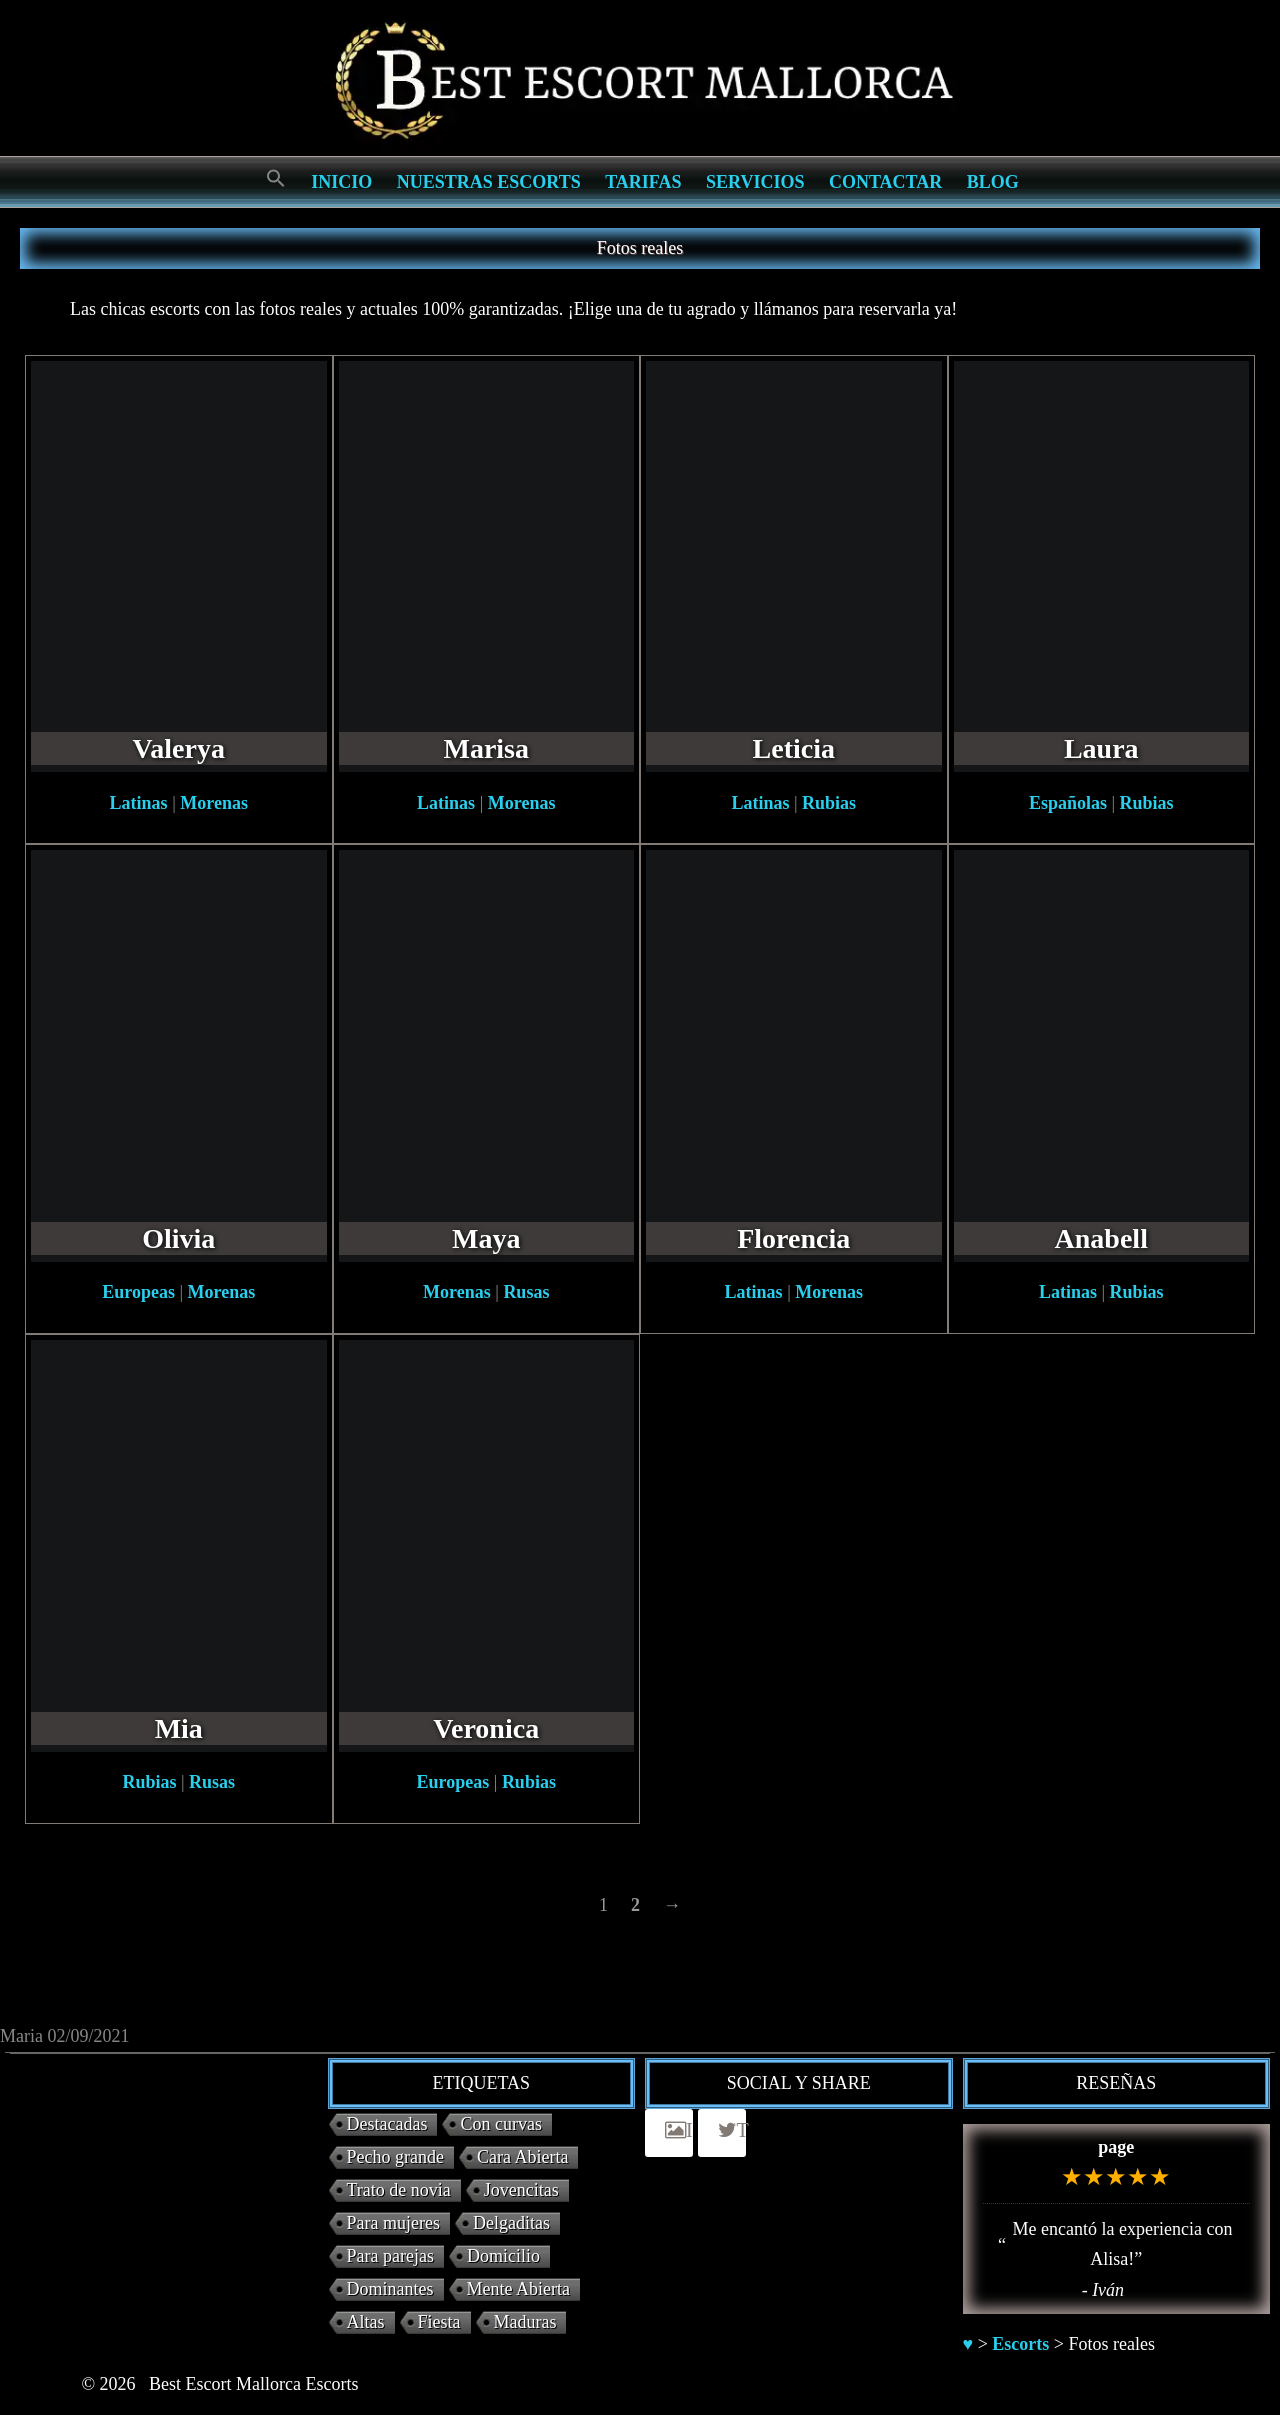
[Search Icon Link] (276, 179)
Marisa (486, 748)
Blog (993, 182)
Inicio (341, 182)
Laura (1101, 748)
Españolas (1068, 803)
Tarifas (643, 182)
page (1116, 2147)
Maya (486, 1238)
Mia (179, 1728)
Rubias (829, 803)
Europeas (138, 1292)
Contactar (885, 182)
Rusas (526, 1292)
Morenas (214, 803)
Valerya (179, 748)
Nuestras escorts (489, 182)
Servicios (755, 182)
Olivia (178, 1238)
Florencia (793, 1238)
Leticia (794, 748)
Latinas (139, 803)
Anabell (1101, 1238)
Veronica (486, 1728)
